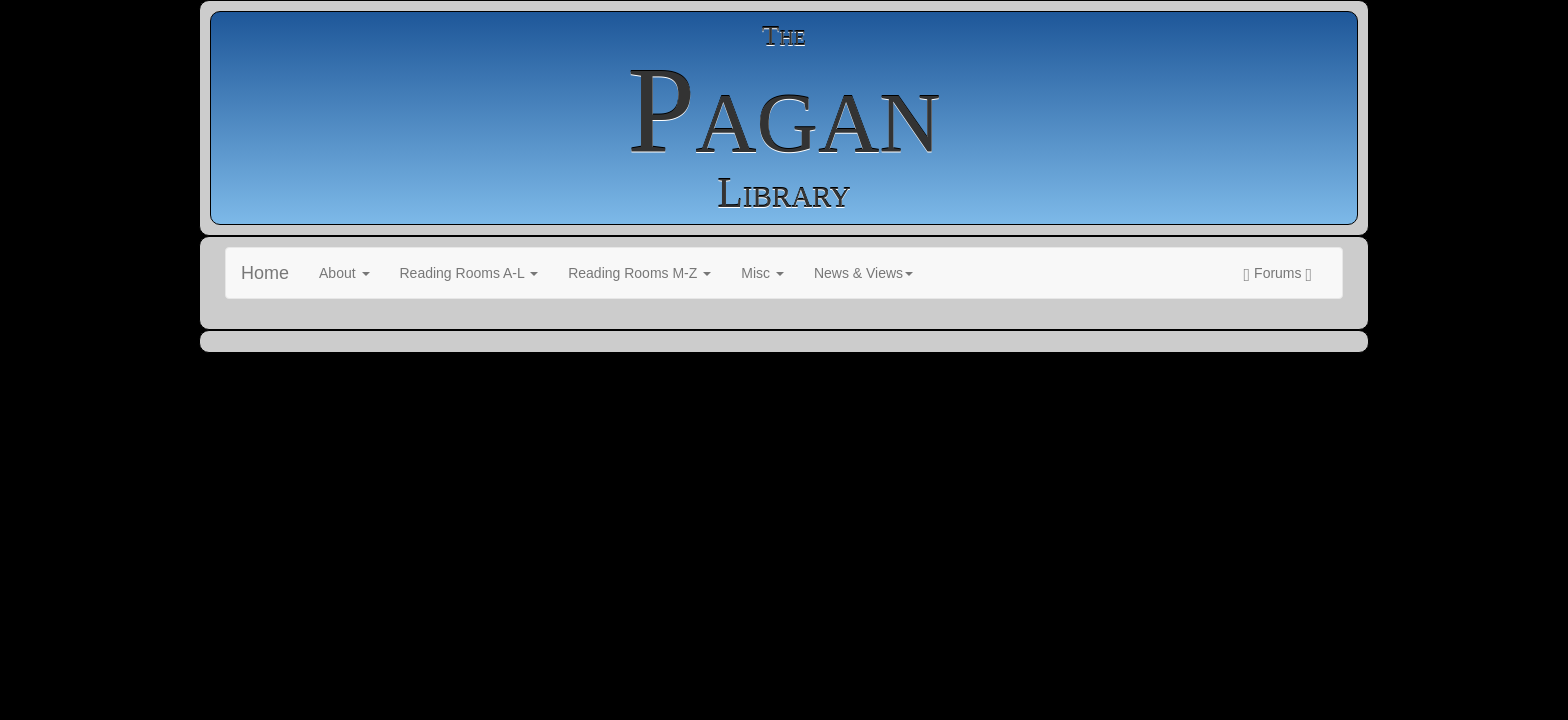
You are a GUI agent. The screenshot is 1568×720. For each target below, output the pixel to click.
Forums (1278, 274)
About (344, 273)
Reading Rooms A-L (469, 273)
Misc (762, 273)
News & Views (863, 273)
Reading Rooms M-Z (639, 273)
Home (265, 273)
